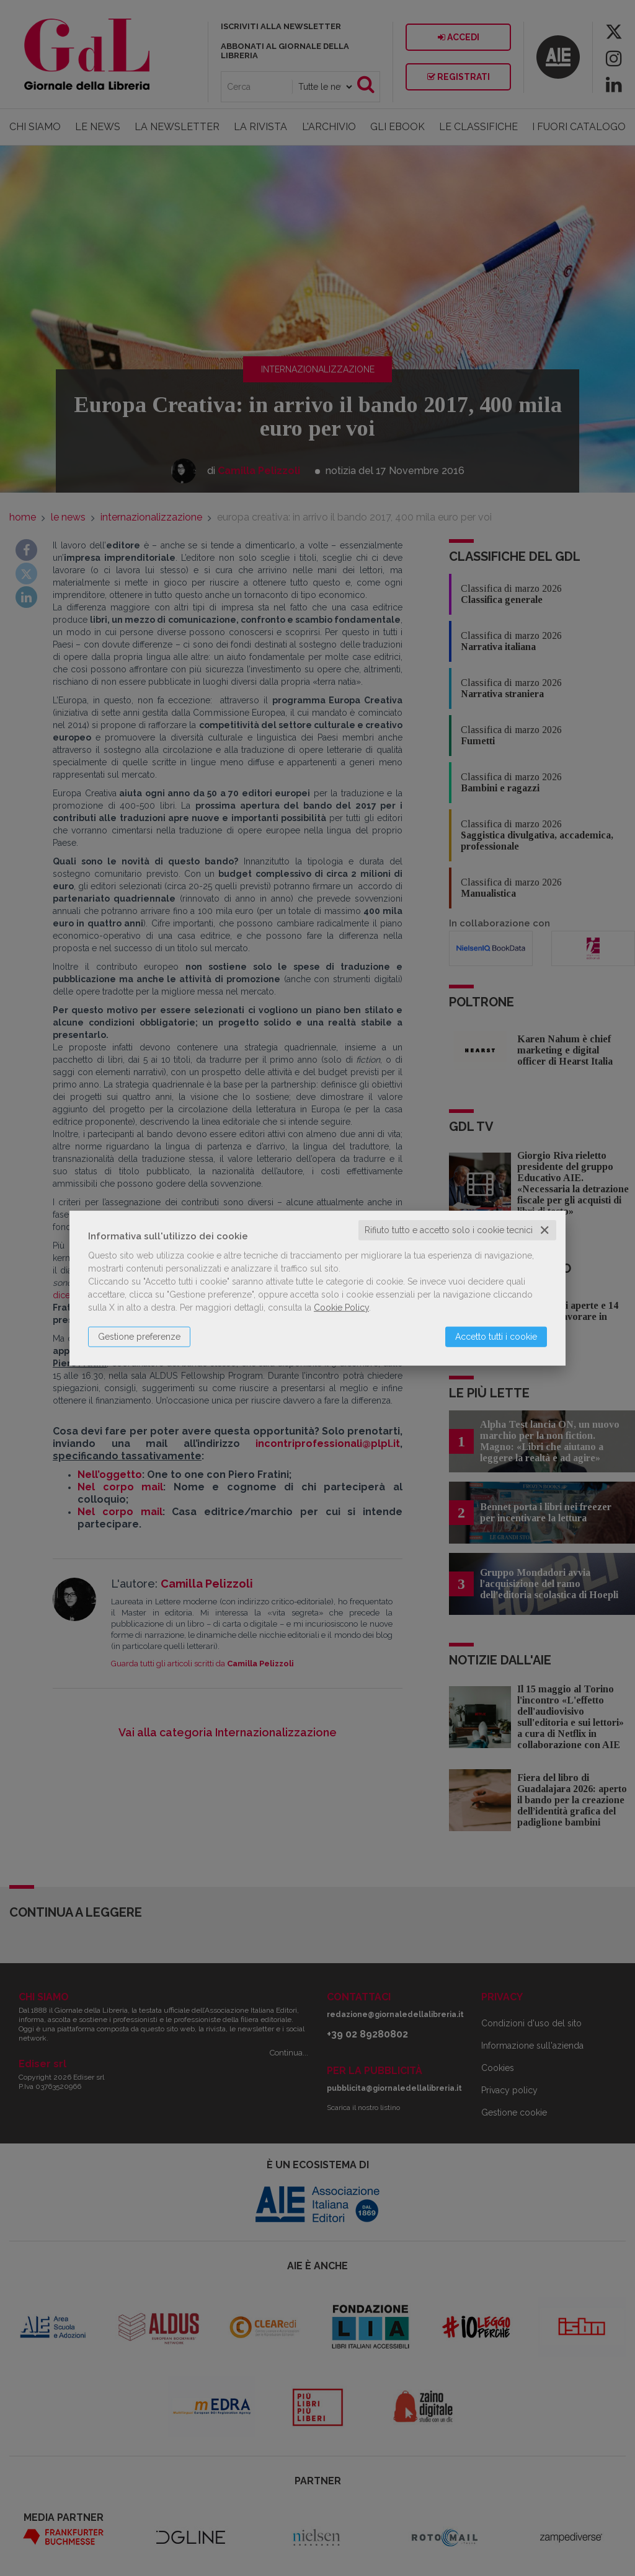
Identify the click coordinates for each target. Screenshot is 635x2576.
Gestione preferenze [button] (139, 1337)
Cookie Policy (341, 1307)
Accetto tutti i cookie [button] (496, 1337)
